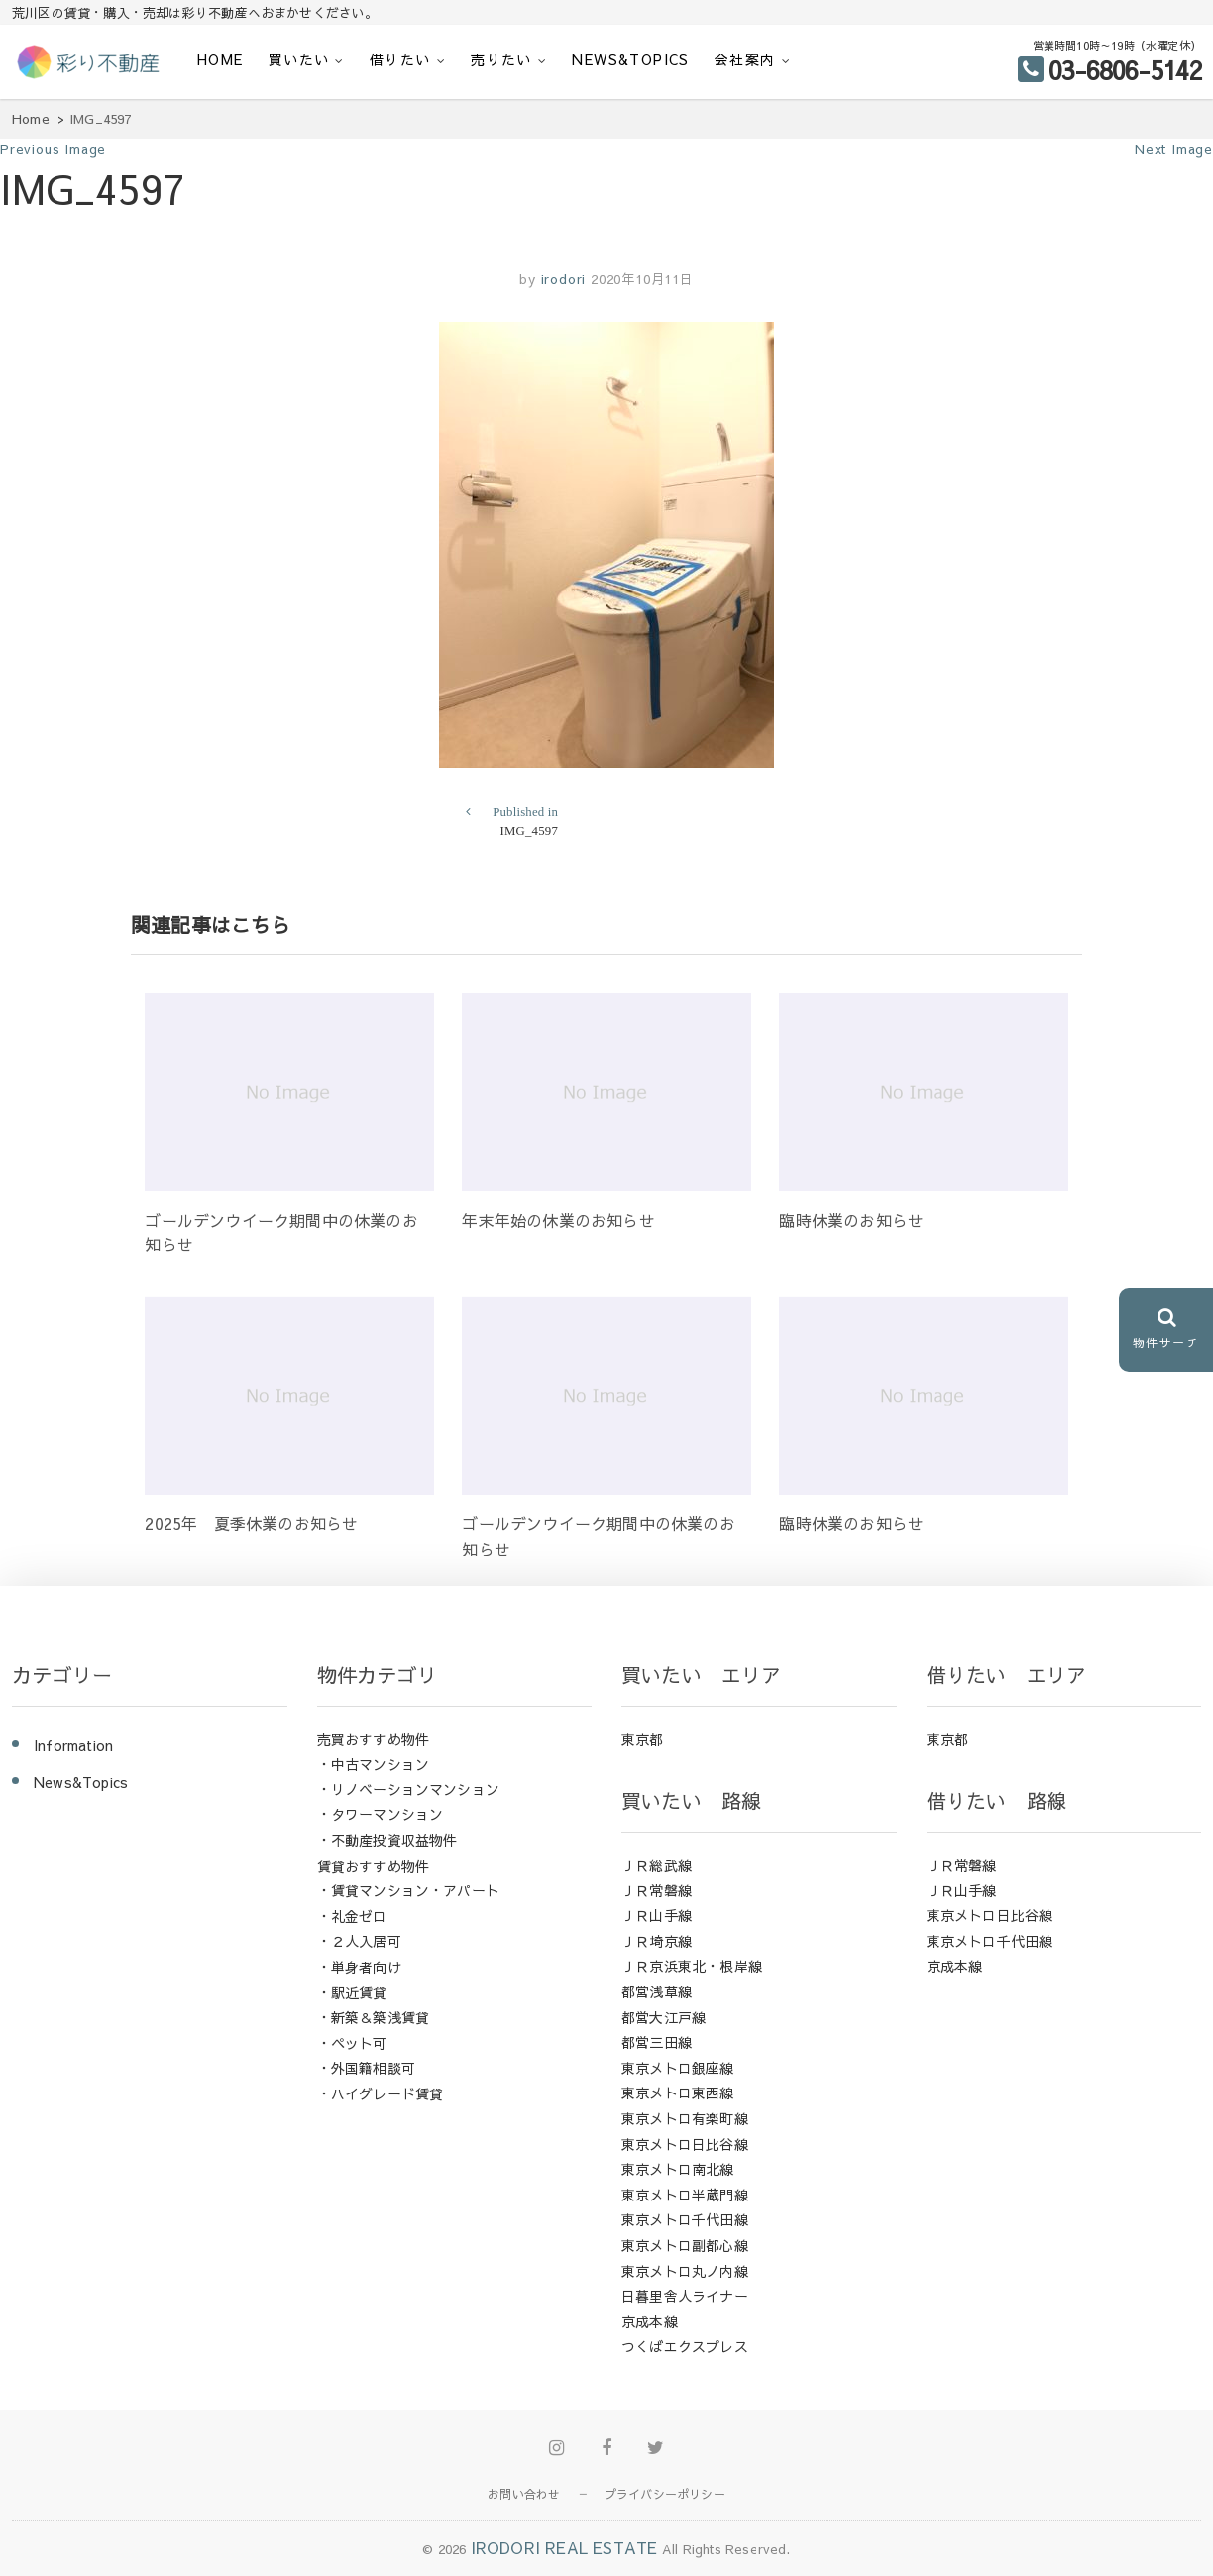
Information (73, 1745)
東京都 (642, 1739)
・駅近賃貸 (352, 1992)
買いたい (299, 59)
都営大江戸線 (663, 2017)
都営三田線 (656, 2042)
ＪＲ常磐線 (656, 1890)
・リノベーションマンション (408, 1789)
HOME (220, 59)
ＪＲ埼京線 (656, 1941)
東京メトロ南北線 (677, 2169)
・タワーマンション (380, 1814)
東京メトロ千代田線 (684, 2219)
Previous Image (53, 149)
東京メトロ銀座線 (677, 2068)
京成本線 (649, 2321)
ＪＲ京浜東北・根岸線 (691, 1966)
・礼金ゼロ (352, 1916)
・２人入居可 (359, 1941)
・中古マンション (373, 1763)
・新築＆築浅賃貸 (373, 2017)
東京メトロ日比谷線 (684, 2144)
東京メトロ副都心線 (684, 2245)
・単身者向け (359, 1967)
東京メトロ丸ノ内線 (684, 2271)
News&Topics (630, 59)
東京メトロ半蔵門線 (684, 2194)
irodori (561, 279)
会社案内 (745, 59)
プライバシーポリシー (665, 2494)
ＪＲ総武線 (656, 1865)
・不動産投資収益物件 (387, 1840)
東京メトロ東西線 (677, 2092)
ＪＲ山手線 (656, 1915)
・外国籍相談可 (366, 2068)
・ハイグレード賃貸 (380, 2093)
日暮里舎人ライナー (684, 2296)
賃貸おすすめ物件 (373, 1866)
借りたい (400, 59)
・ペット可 (352, 2043)
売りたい (501, 59)
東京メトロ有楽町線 (684, 2118)
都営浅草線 (656, 1991)
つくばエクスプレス (684, 2346)
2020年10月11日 (642, 279)
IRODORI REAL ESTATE (564, 2547)
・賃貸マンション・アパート (408, 1890)
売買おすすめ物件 (373, 1739)
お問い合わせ (524, 2494)
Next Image (1174, 149)
